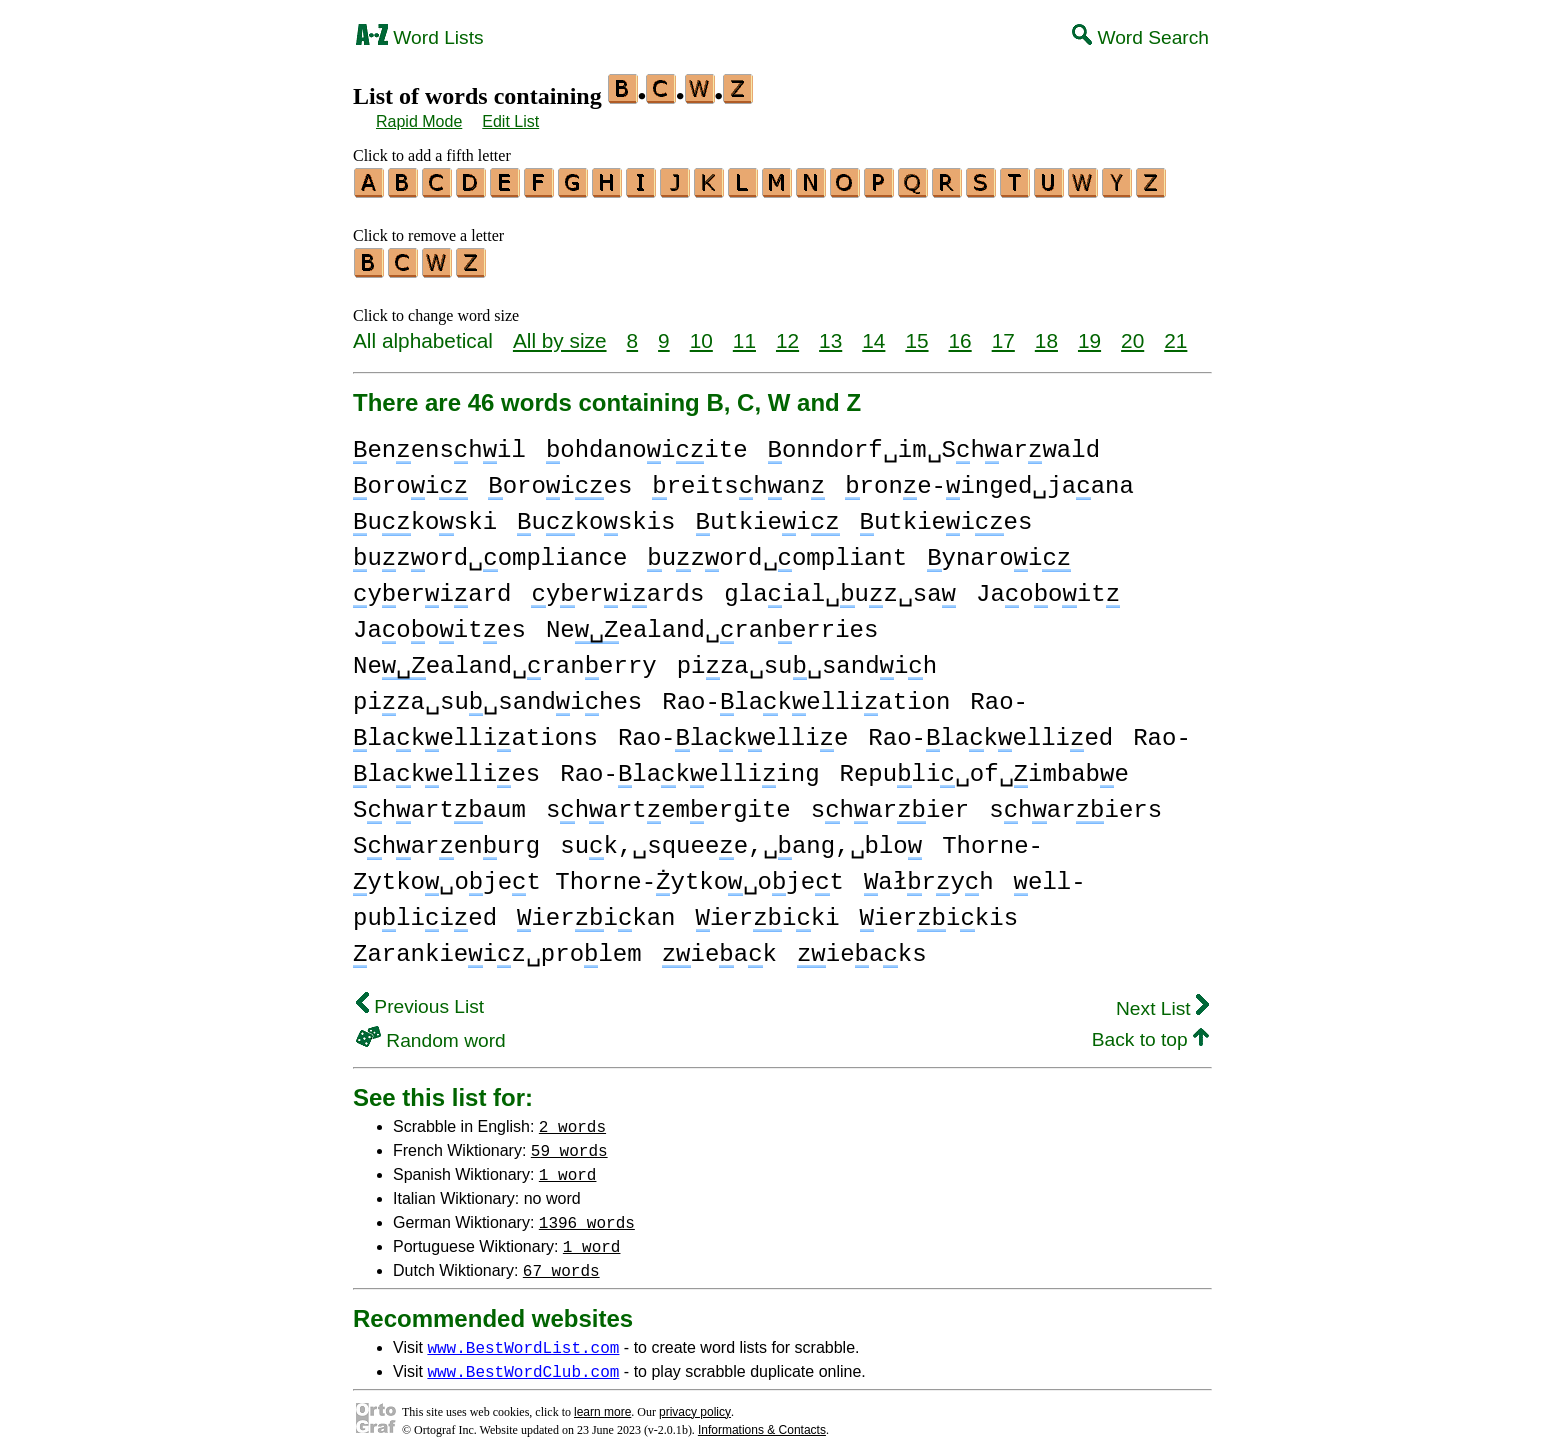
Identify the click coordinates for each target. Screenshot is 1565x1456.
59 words (569, 1144)
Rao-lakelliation (806, 696)
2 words (572, 1120)
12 (787, 334)
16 (960, 334)
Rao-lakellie (733, 732)
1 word (568, 1168)
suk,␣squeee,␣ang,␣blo (741, 840)
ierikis (939, 912)
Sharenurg (446, 840)
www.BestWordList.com (523, 1341)
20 (1132, 334)
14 (873, 334)
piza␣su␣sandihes (497, 696)
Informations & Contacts (762, 1424)
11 (744, 334)
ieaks (862, 948)
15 (916, 334)
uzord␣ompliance (490, 552)
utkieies (946, 516)
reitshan (738, 480)
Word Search (1140, 37)
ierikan (596, 912)
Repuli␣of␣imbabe (984, 768)
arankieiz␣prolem (497, 948)
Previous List (420, 1000)
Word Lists (420, 37)
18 (1046, 334)
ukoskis (596, 516)
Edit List (510, 121)
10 (701, 334)
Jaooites (439, 624)
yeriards (617, 588)
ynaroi (999, 552)
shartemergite (668, 804)
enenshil (439, 444)
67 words (561, 1264)
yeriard (432, 588)
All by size (560, 334)
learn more (602, 1406)
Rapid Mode (419, 121)
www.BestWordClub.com (523, 1365)
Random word (431, 1034)
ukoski (425, 516)
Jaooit (1048, 588)
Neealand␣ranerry (505, 660)
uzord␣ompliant (777, 552)
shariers (1075, 804)
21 (1175, 334)
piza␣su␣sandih (807, 660)
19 (1089, 334)
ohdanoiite (647, 444)
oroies (560, 480)
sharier (890, 804)
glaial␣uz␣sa (840, 588)
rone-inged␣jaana (989, 480)
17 (1003, 334)
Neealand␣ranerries (712, 624)
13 (830, 334)
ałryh (929, 876)
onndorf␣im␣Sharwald (934, 444)
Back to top (1150, 1033)
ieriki (768, 912)
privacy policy (695, 1406)
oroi (410, 480)
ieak (719, 948)
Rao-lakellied (990, 732)
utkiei (768, 516)
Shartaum (439, 804)
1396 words (587, 1216)
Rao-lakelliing (689, 768)
